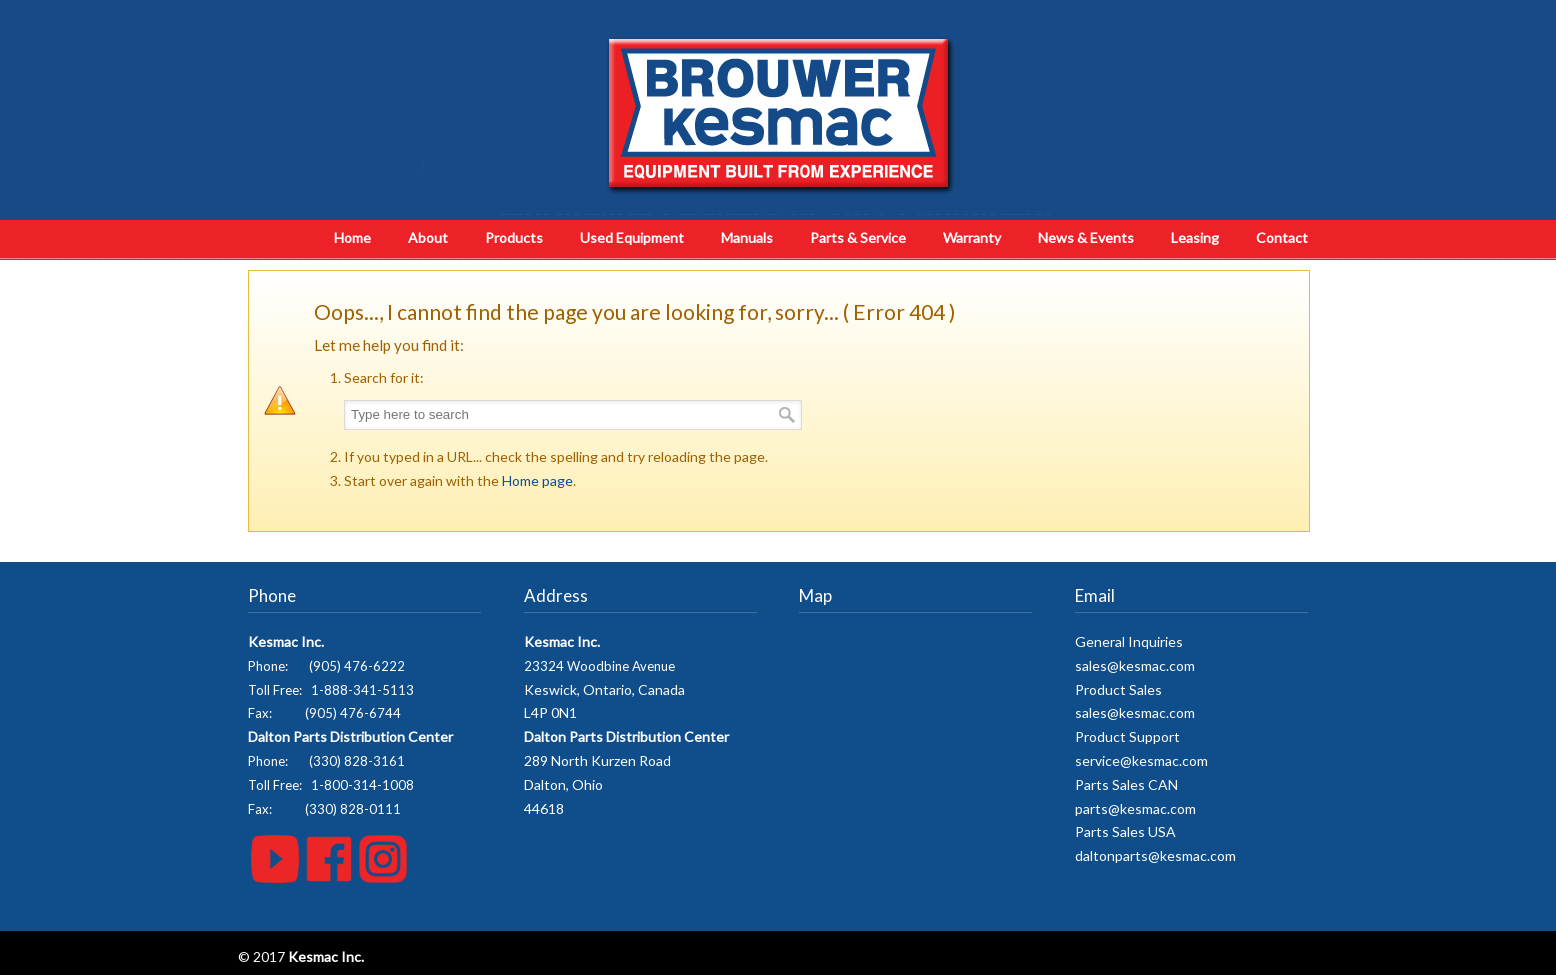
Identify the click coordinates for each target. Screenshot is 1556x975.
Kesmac (778, 115)
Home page (537, 480)
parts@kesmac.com (1135, 808)
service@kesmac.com (1141, 760)
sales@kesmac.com (1135, 665)
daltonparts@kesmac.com (1155, 855)
